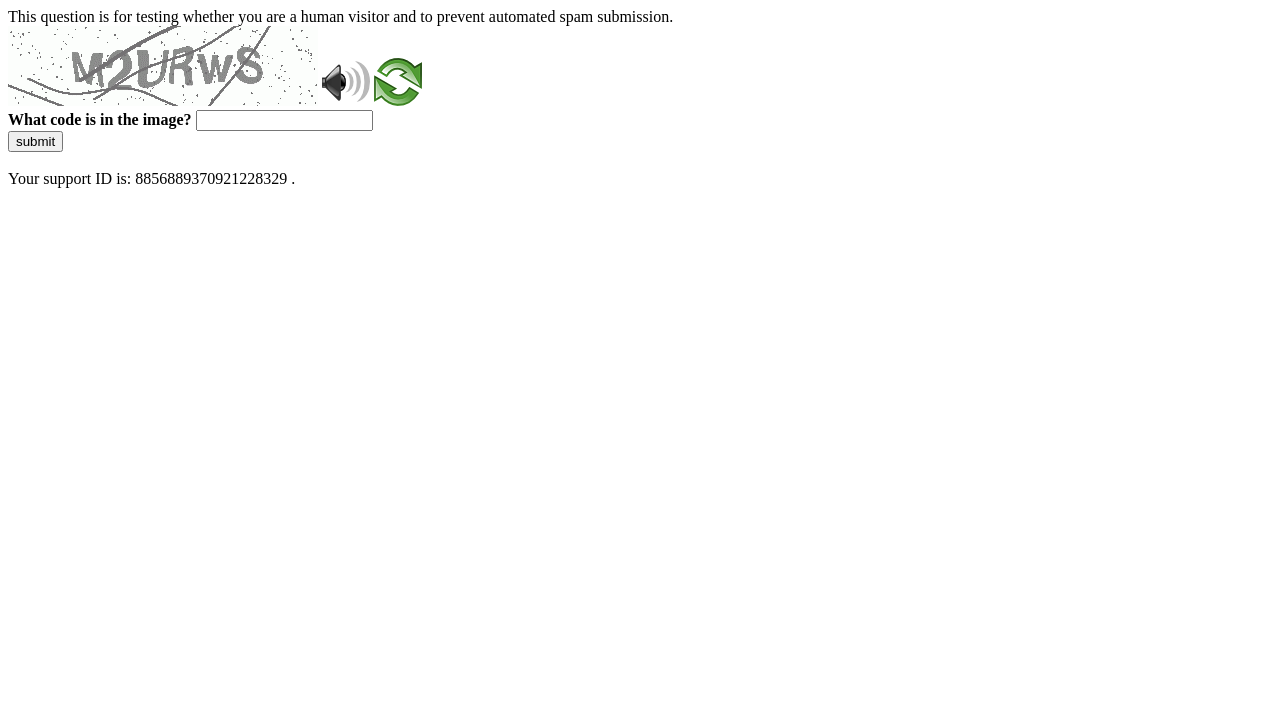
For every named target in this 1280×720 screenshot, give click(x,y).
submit (35, 141)
